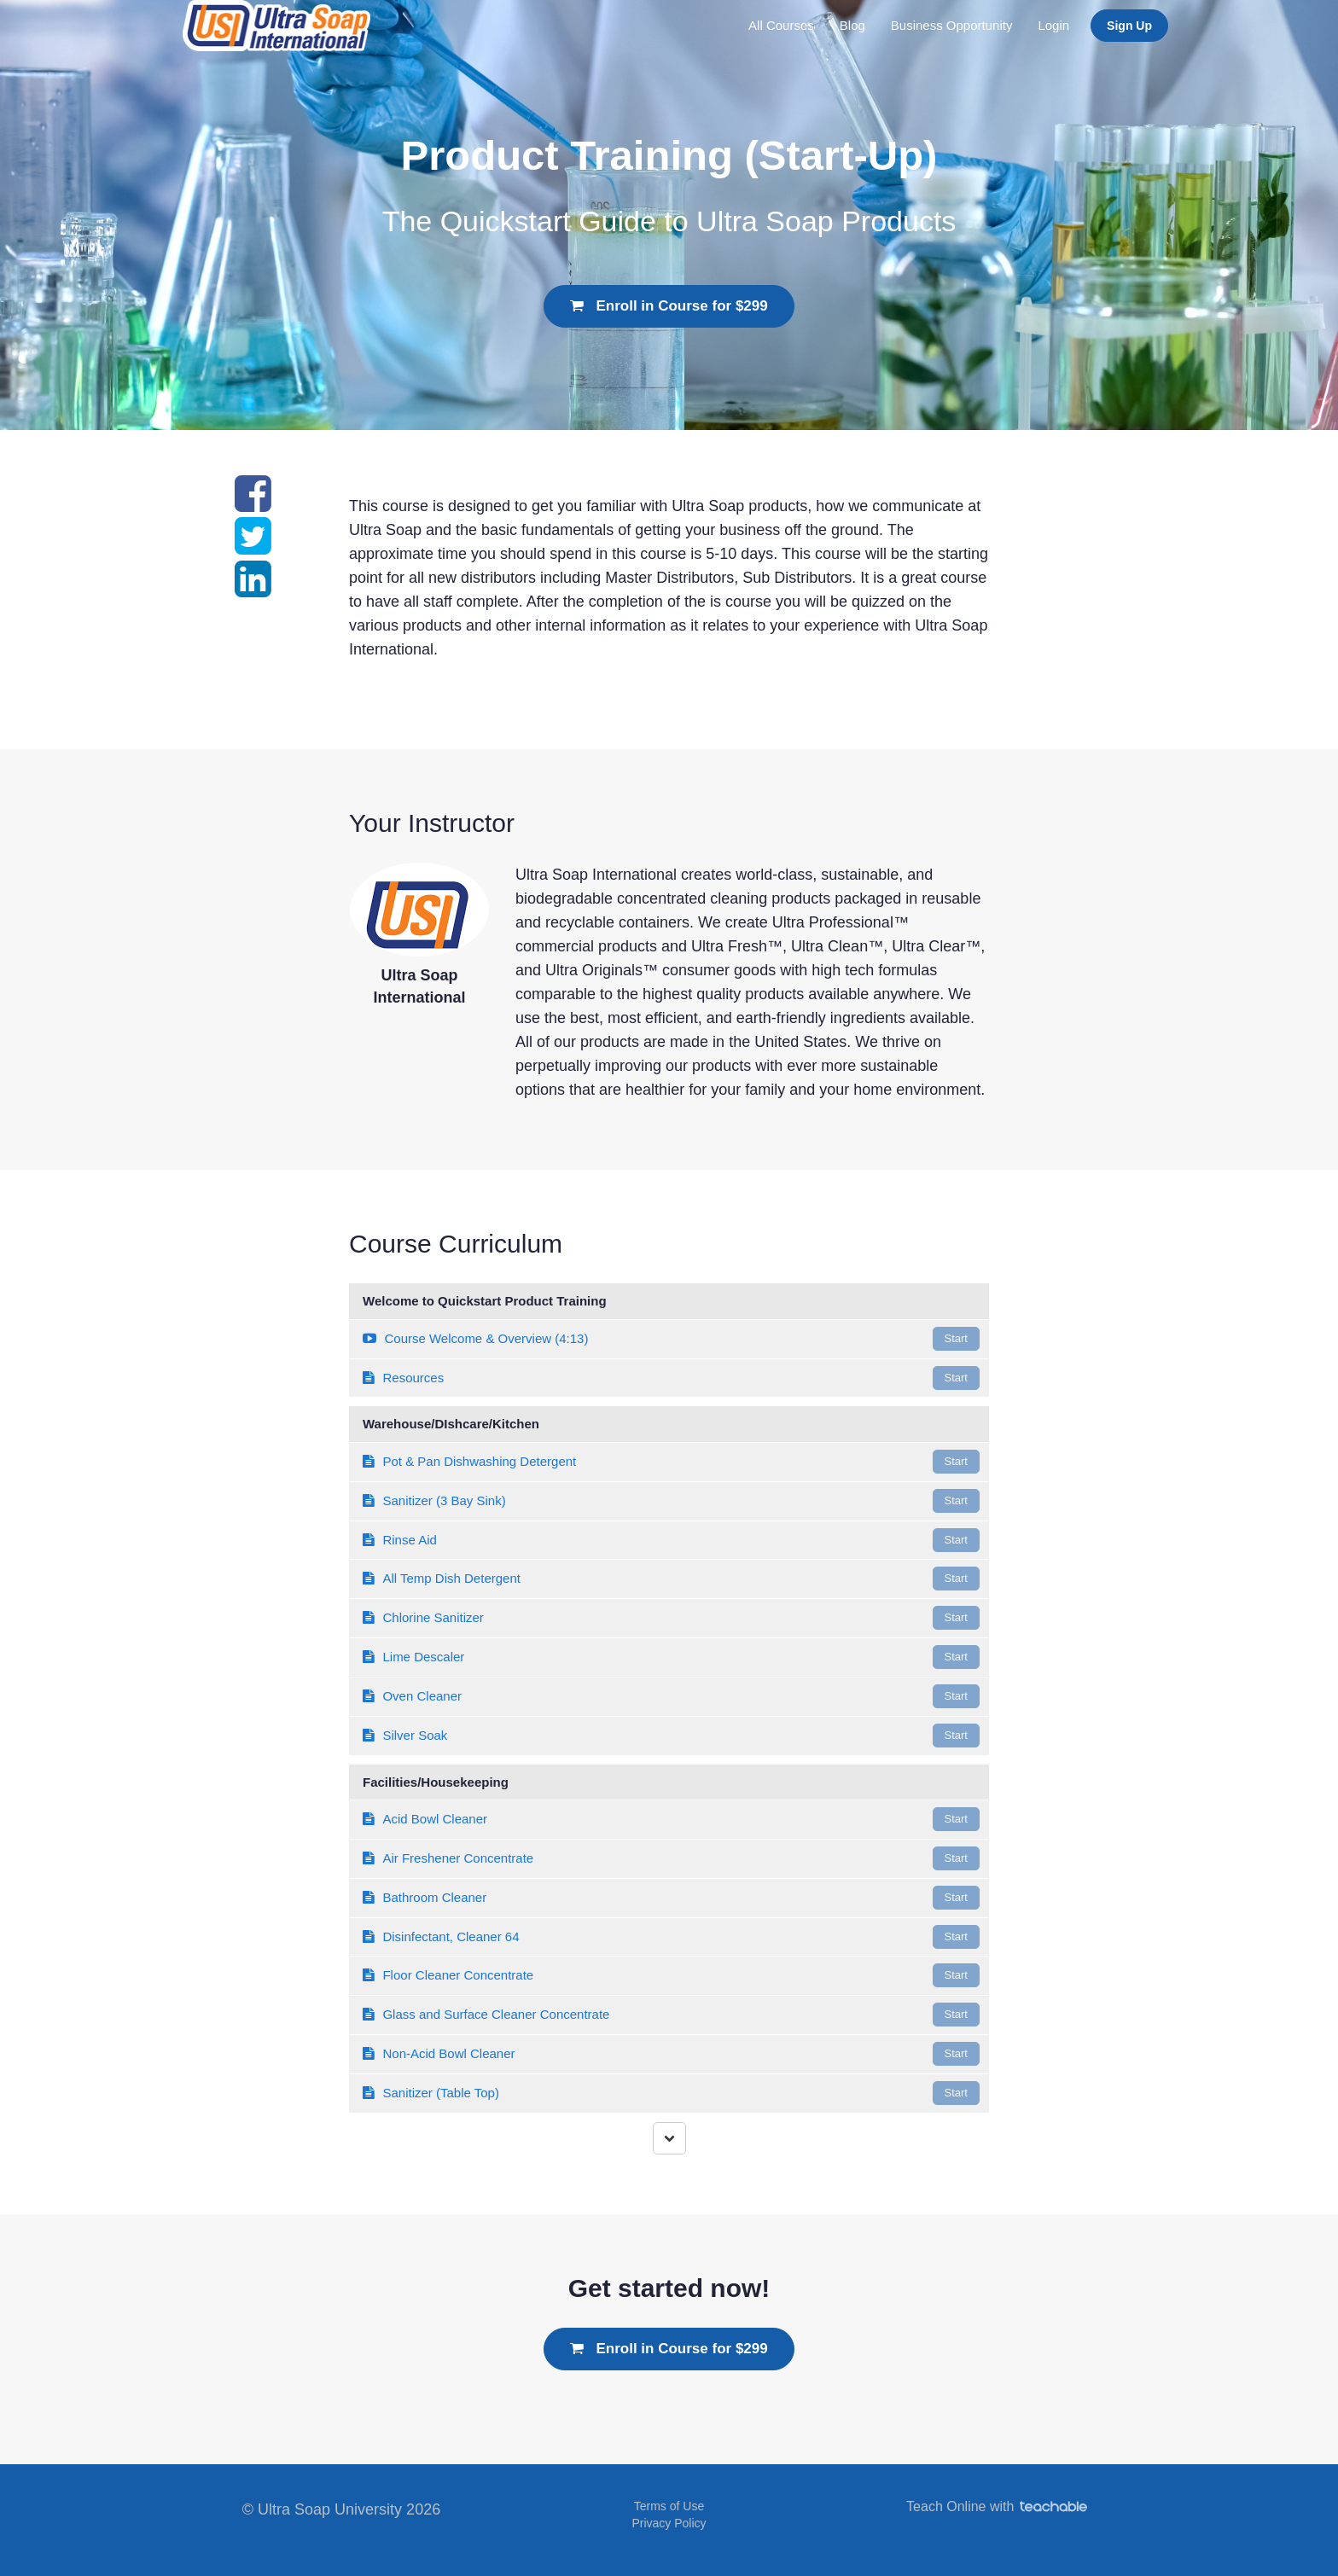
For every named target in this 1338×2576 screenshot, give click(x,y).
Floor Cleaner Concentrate (671, 1975)
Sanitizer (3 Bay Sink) (671, 1501)
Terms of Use (669, 2506)
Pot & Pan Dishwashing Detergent (671, 1462)
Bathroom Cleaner (671, 1898)
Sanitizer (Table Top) (671, 2093)
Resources (671, 1378)
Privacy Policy (668, 2523)
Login (1053, 25)
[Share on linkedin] (253, 588)
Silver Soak (671, 1735)
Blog (852, 25)
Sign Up (1129, 25)
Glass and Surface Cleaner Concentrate (671, 2014)
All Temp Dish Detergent (671, 1578)
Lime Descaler (671, 1657)
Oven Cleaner (671, 1696)
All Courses (781, 25)
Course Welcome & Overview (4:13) (671, 1339)
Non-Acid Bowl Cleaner (671, 2054)
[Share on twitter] (253, 546)
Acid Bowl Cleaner (671, 1819)
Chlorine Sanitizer (671, 1618)
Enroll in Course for (668, 306)
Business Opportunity (952, 25)
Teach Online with (996, 2506)
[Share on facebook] (253, 503)
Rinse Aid (671, 1540)
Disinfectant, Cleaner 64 (671, 1937)
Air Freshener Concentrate (671, 1858)
